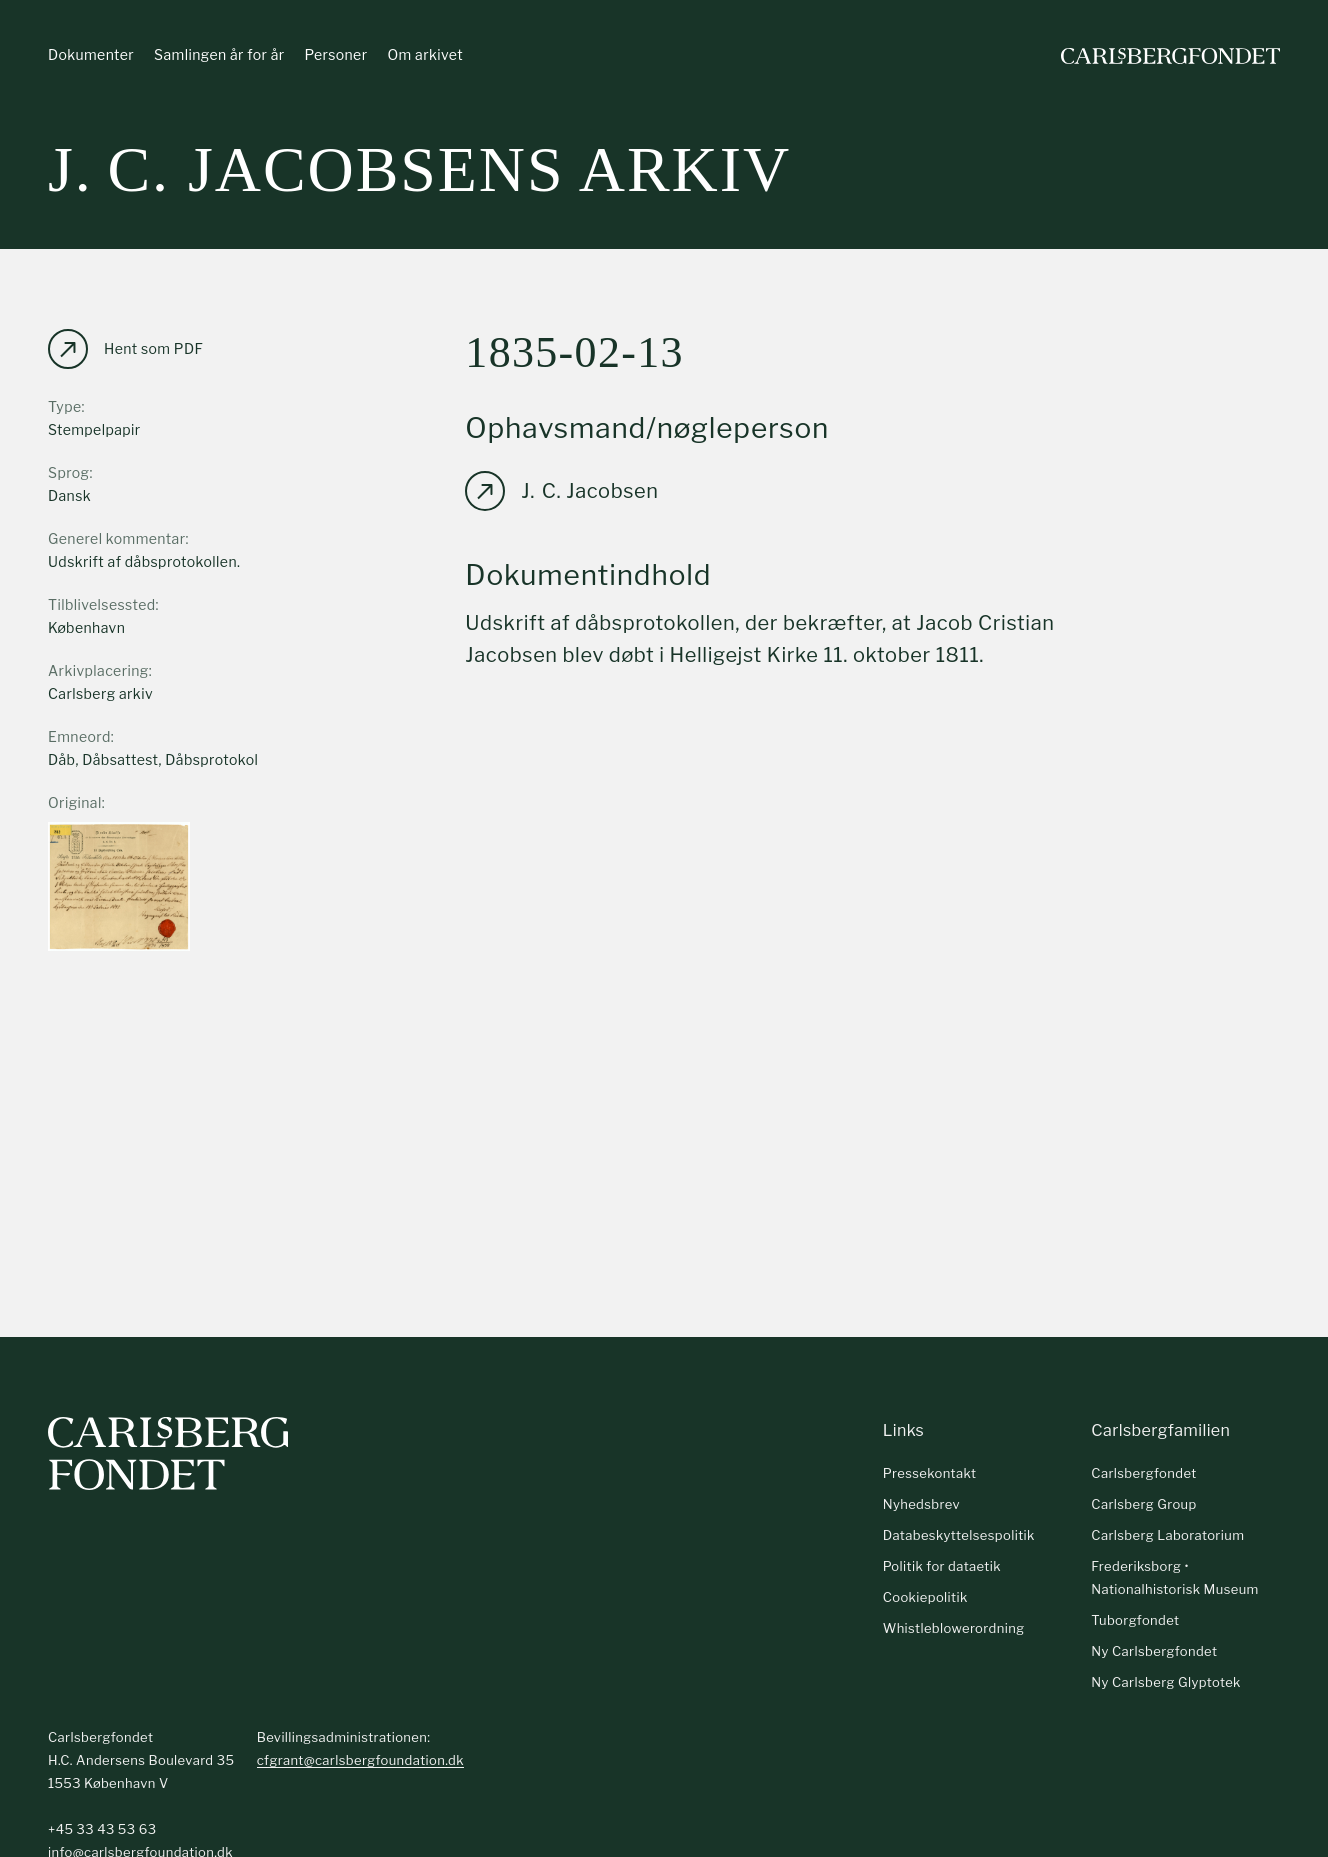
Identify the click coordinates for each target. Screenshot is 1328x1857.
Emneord (79, 736)
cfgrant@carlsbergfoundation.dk (360, 1760)
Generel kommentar (116, 538)
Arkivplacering (98, 670)
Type (65, 406)
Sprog (68, 472)
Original (75, 802)
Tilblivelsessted (102, 604)
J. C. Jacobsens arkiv (419, 169)
